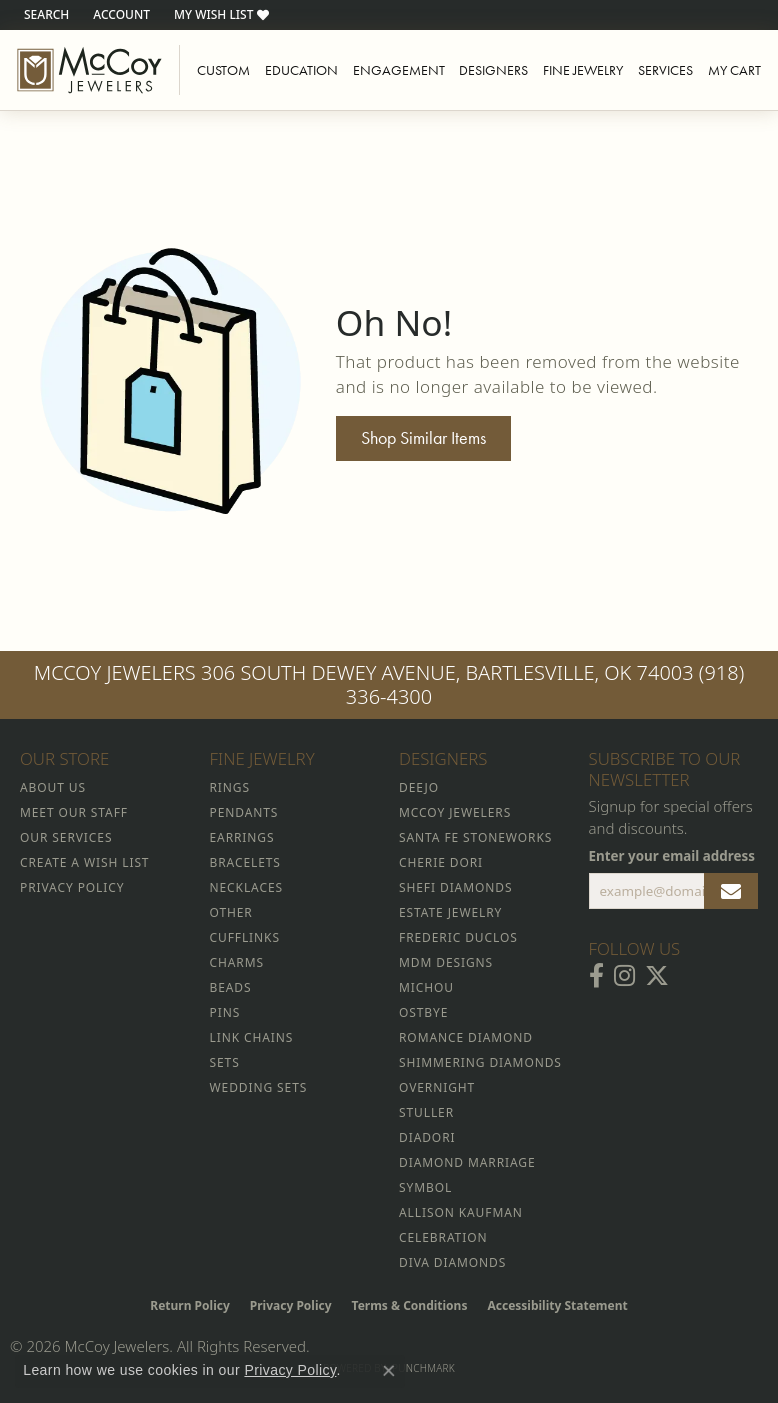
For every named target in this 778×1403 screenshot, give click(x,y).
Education (301, 70)
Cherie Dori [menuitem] (441, 862)
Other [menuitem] (231, 912)
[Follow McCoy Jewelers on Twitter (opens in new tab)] (657, 976)
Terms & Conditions (410, 1305)
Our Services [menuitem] (66, 837)
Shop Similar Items (423, 438)
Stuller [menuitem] (426, 1112)
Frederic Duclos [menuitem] (458, 937)
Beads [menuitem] (231, 987)
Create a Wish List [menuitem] (84, 862)
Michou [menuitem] (426, 987)
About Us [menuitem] (53, 787)
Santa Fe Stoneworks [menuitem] (475, 837)
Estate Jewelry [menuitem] (450, 912)
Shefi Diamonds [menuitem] (455, 887)
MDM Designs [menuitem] (446, 962)
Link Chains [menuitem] (252, 1037)
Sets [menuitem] (225, 1062)
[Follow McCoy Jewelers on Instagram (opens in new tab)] (624, 976)
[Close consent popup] (389, 1371)
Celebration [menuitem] (443, 1237)
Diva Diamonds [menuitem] (452, 1262)
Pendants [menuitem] (244, 812)
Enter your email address (672, 856)
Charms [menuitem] (237, 962)
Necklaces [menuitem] (246, 887)
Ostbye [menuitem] (423, 1012)
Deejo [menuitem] (419, 787)
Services (665, 70)
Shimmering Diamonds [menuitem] (480, 1062)
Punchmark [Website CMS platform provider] (423, 1368)
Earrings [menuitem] (242, 837)
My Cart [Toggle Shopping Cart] (734, 70)
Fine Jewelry (583, 70)
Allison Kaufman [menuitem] (461, 1212)
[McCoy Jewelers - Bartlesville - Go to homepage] (90, 70)
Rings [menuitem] (230, 787)
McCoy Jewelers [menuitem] (455, 812)
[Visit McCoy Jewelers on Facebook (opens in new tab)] (596, 976)
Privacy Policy (291, 1305)
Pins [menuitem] (225, 1012)
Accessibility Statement (557, 1305)
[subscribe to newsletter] (731, 891)
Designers (493, 70)
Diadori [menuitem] (427, 1137)
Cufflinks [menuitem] (245, 937)
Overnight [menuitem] (437, 1087)
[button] (44, 15)
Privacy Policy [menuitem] (72, 887)
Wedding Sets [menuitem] (259, 1087)
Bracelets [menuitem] (245, 862)
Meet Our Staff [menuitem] (74, 812)
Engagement (399, 70)
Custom (223, 70)
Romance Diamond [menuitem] (466, 1037)
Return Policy (190, 1305)
